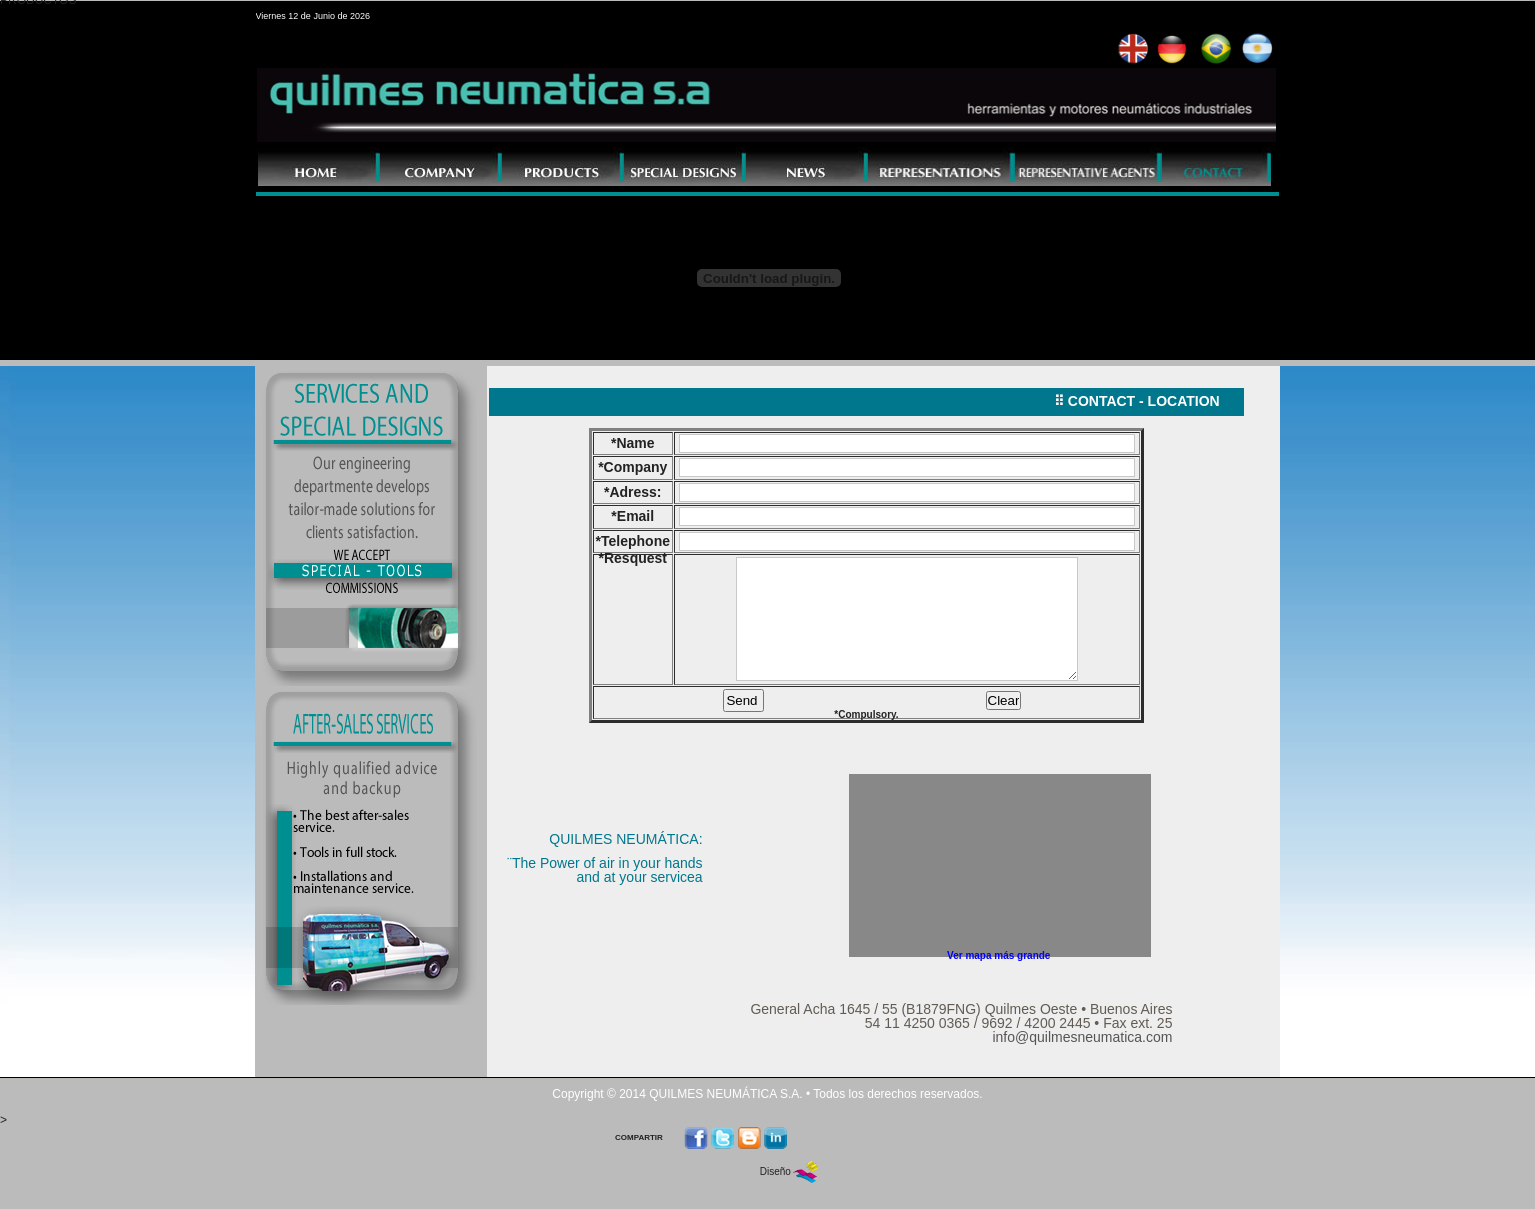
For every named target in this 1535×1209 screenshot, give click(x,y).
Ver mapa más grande (998, 964)
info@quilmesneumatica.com (1082, 1046)
